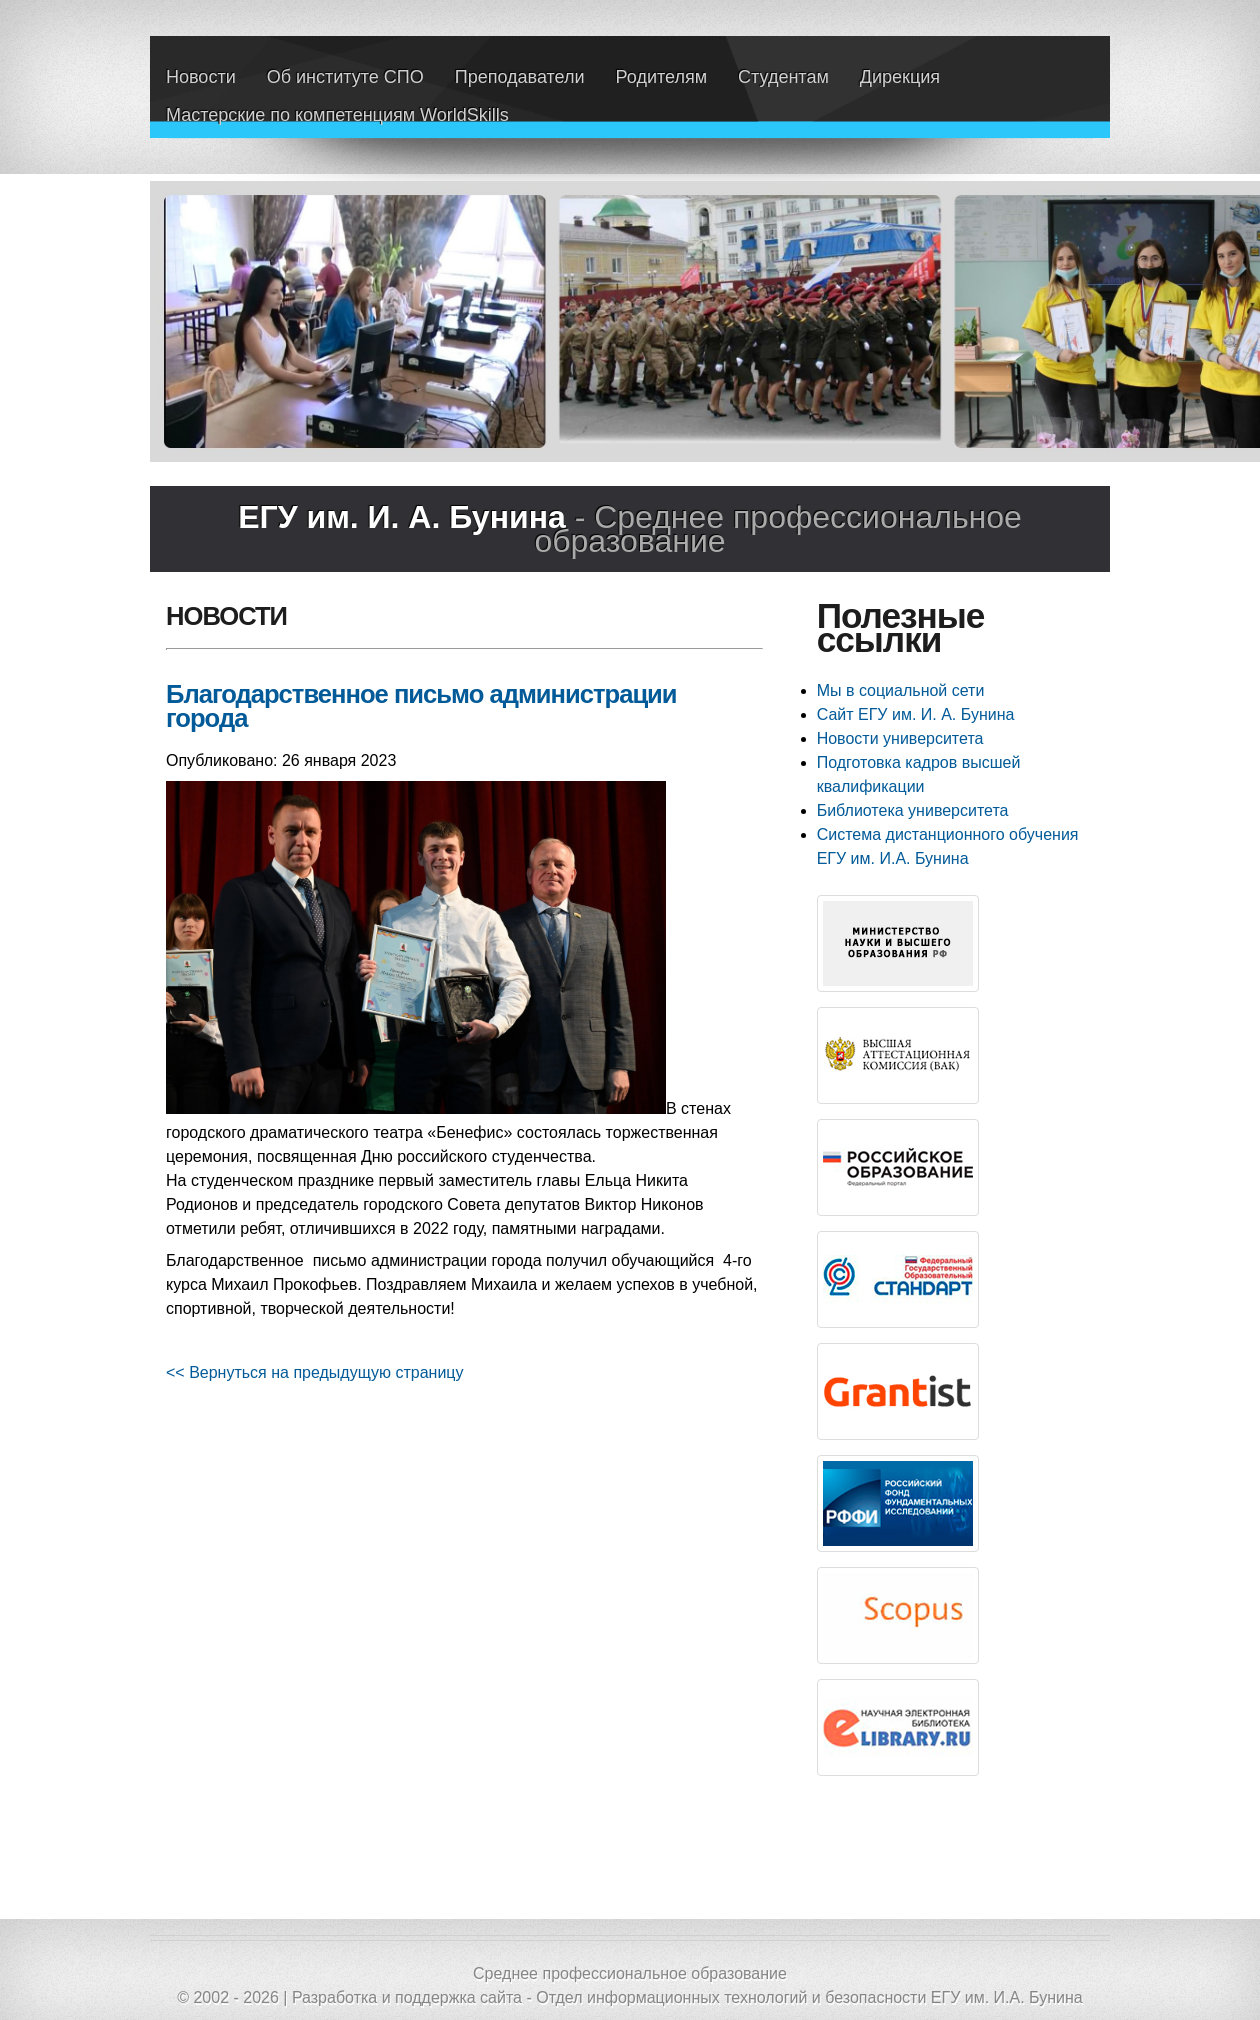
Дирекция (900, 77)
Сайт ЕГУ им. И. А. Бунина (916, 714)
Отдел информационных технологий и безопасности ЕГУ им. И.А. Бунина (809, 1997)
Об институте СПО (345, 77)
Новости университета (900, 738)
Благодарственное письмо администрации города (421, 706)
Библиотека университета (913, 810)
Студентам (783, 77)
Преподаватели (520, 77)
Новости (201, 77)
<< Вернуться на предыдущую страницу (315, 1372)
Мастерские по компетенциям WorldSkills (337, 115)
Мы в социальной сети (901, 690)
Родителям (661, 77)
